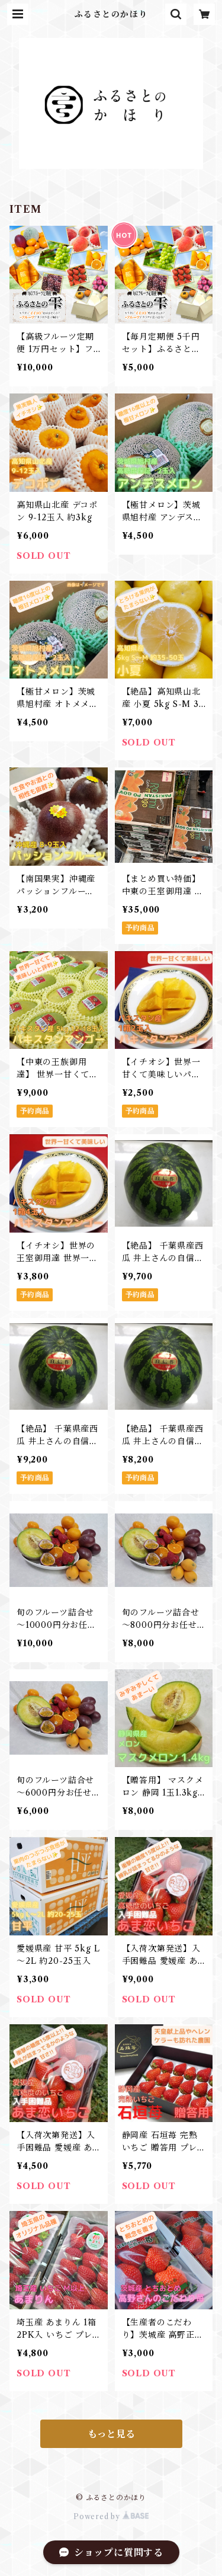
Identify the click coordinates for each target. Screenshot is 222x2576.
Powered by (111, 2516)
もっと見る (111, 2434)
